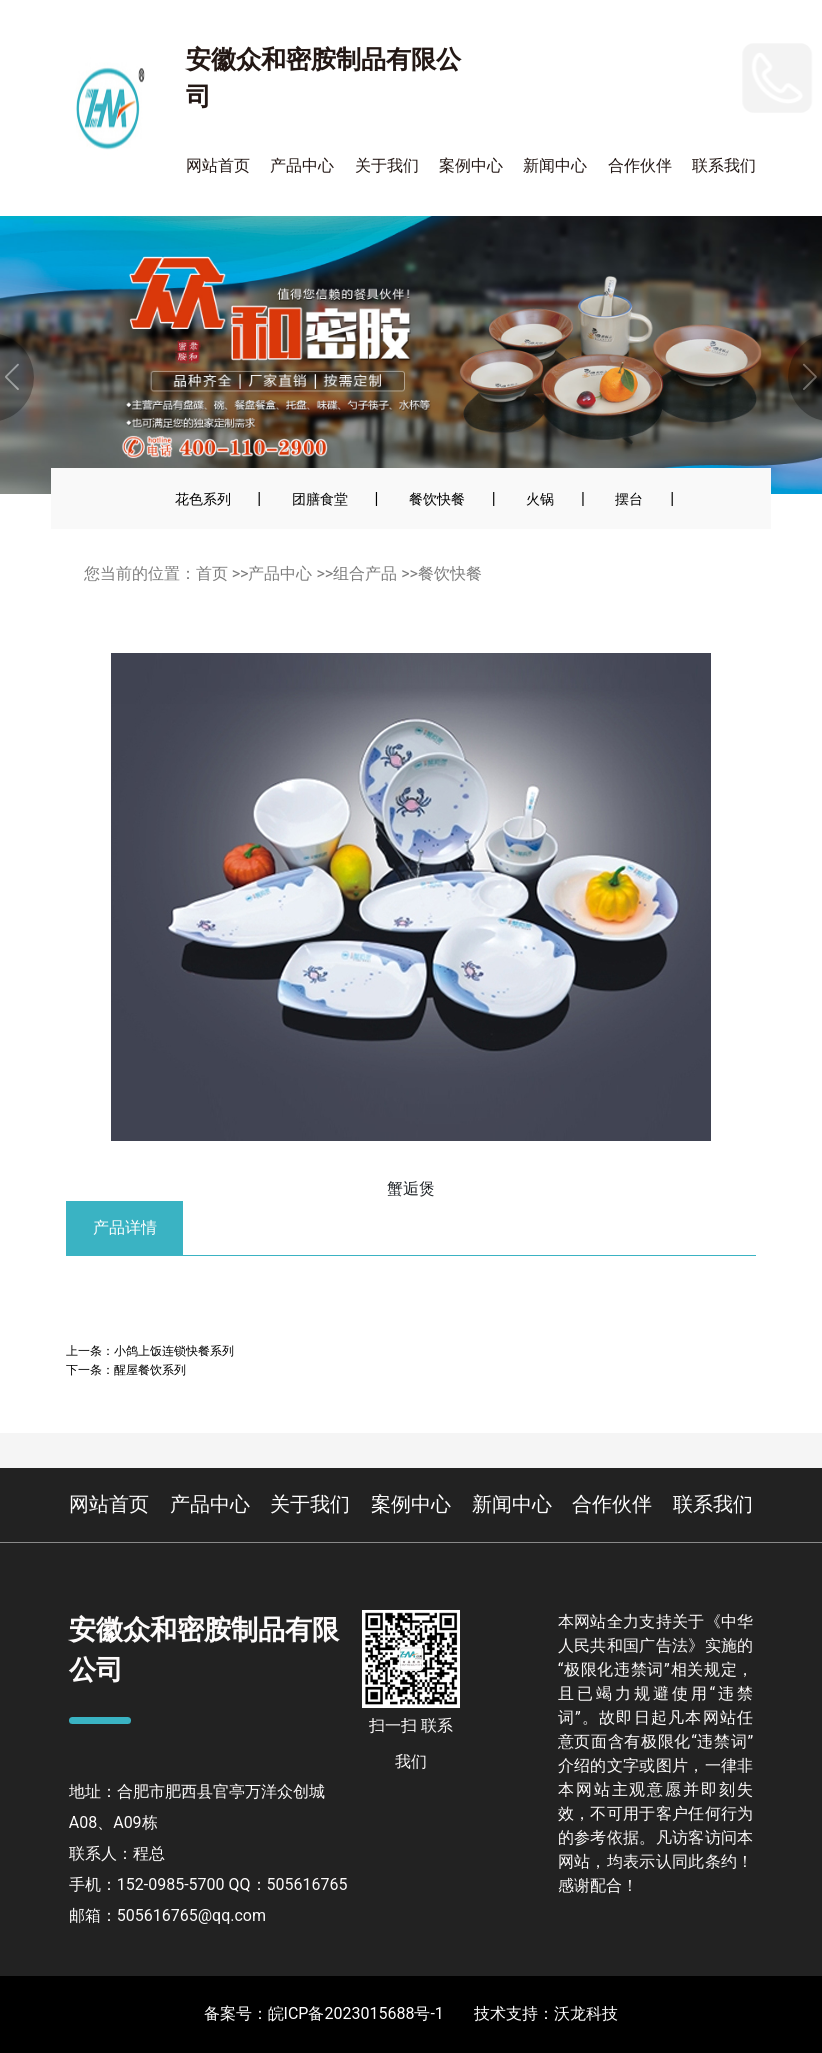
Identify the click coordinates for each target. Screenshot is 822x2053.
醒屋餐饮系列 (150, 1369)
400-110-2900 (672, 104)
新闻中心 (555, 165)
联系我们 (724, 165)
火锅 (540, 499)
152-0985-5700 (653, 64)
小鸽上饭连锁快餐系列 (174, 1350)
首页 (212, 573)
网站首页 (218, 165)
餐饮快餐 (437, 499)
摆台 (629, 499)
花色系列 (203, 499)
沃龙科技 (586, 2013)
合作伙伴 (640, 165)
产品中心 (302, 165)
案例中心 (471, 165)
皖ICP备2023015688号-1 (356, 2013)
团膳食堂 (320, 499)
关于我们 (387, 165)
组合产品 (365, 573)
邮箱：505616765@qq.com (167, 1915)
